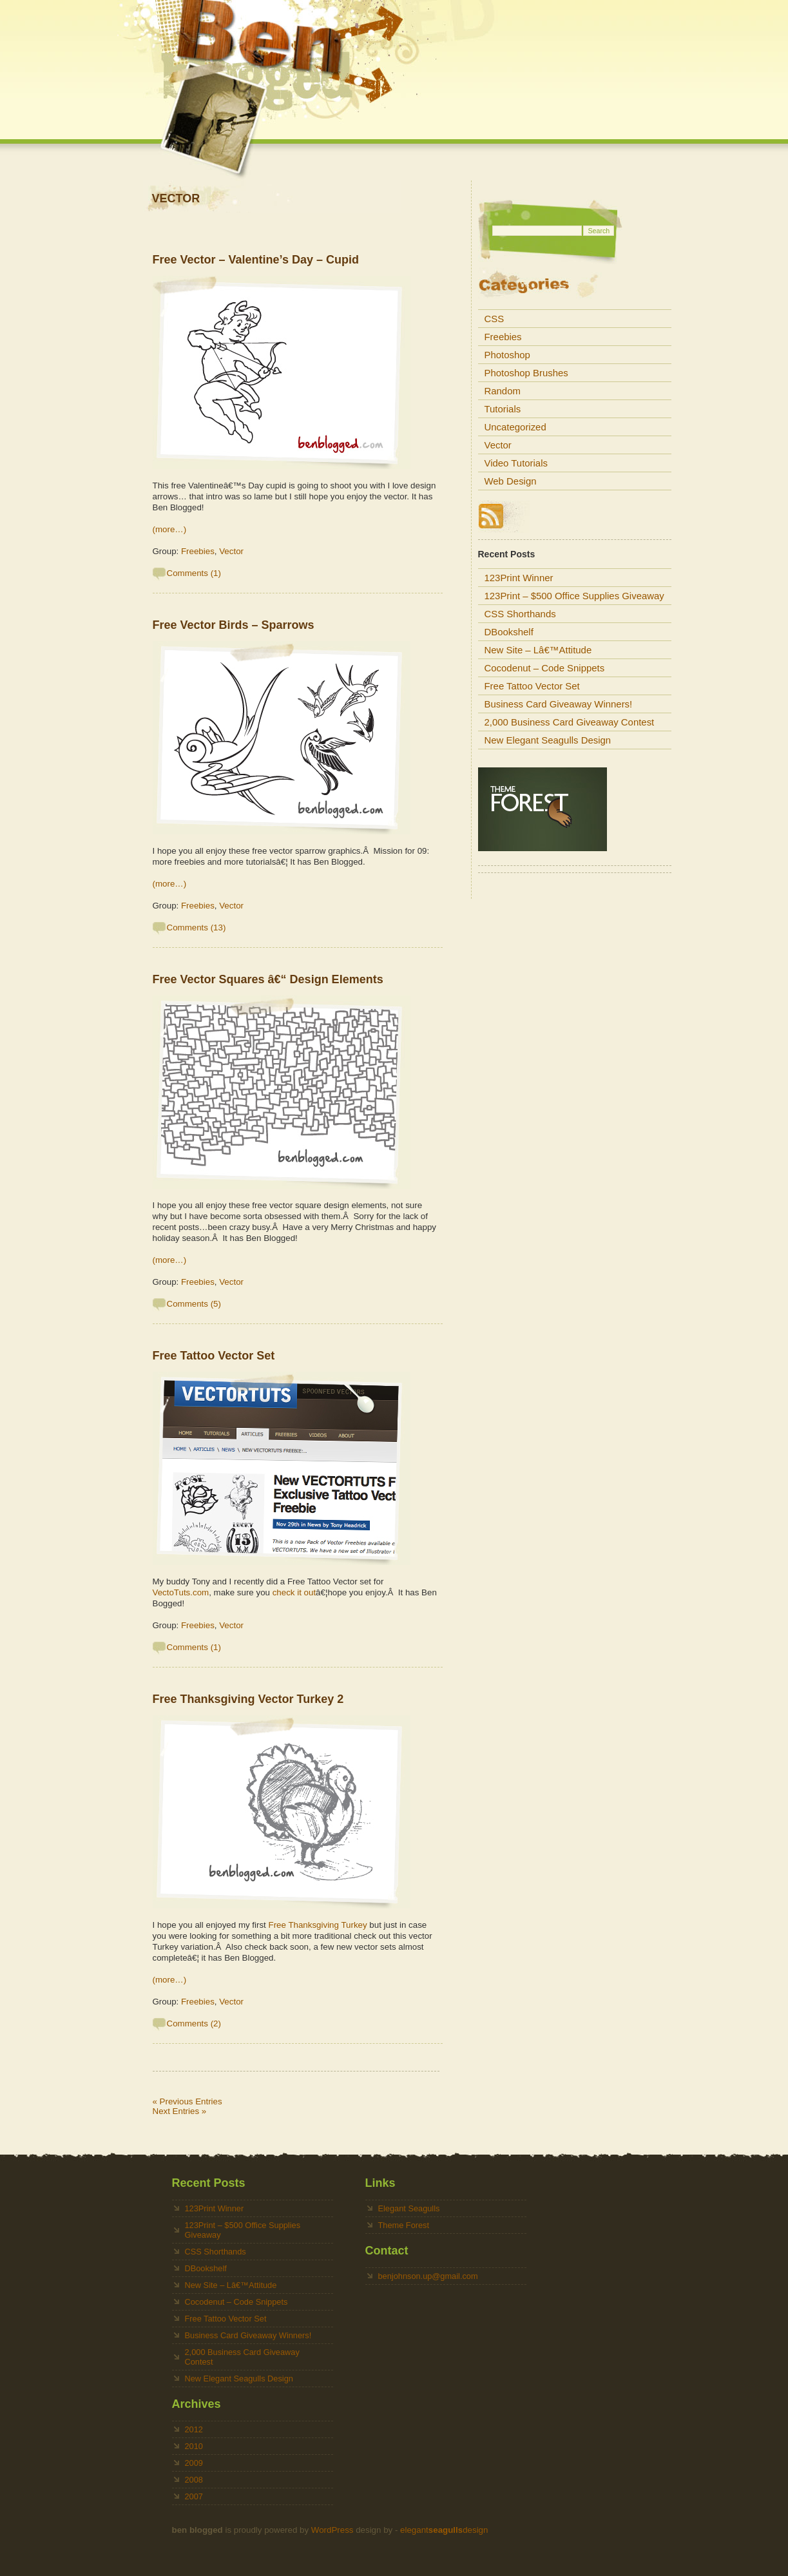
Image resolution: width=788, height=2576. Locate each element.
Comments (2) (194, 2023)
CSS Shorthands (520, 613)
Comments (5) (194, 1304)
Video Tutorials (516, 462)
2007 (194, 2496)
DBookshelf (509, 631)
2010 (194, 2446)
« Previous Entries (187, 2101)
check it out (294, 1592)
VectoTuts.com (181, 1592)
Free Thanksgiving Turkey (318, 1925)
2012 (194, 2429)
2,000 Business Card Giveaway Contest (570, 721)
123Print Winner (519, 577)
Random (503, 390)
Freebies (198, 551)
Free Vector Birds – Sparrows (233, 625)
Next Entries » (180, 2111)
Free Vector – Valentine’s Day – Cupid (256, 259)
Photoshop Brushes (526, 372)
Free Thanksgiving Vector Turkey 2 (248, 1699)
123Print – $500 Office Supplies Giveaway (574, 595)
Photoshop (507, 354)
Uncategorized (515, 426)
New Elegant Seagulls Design (548, 740)
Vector (231, 551)
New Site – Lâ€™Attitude (538, 649)
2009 (194, 2463)
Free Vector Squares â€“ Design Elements (268, 979)
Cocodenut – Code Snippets (545, 667)
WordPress (332, 2530)
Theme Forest (404, 2225)
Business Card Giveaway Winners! (559, 703)
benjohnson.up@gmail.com (428, 2276)
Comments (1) (194, 573)
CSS (495, 318)
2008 (194, 2480)
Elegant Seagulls (409, 2208)
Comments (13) (196, 927)
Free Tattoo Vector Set (214, 1355)
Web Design (511, 481)
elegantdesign (444, 2530)
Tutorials (503, 408)
